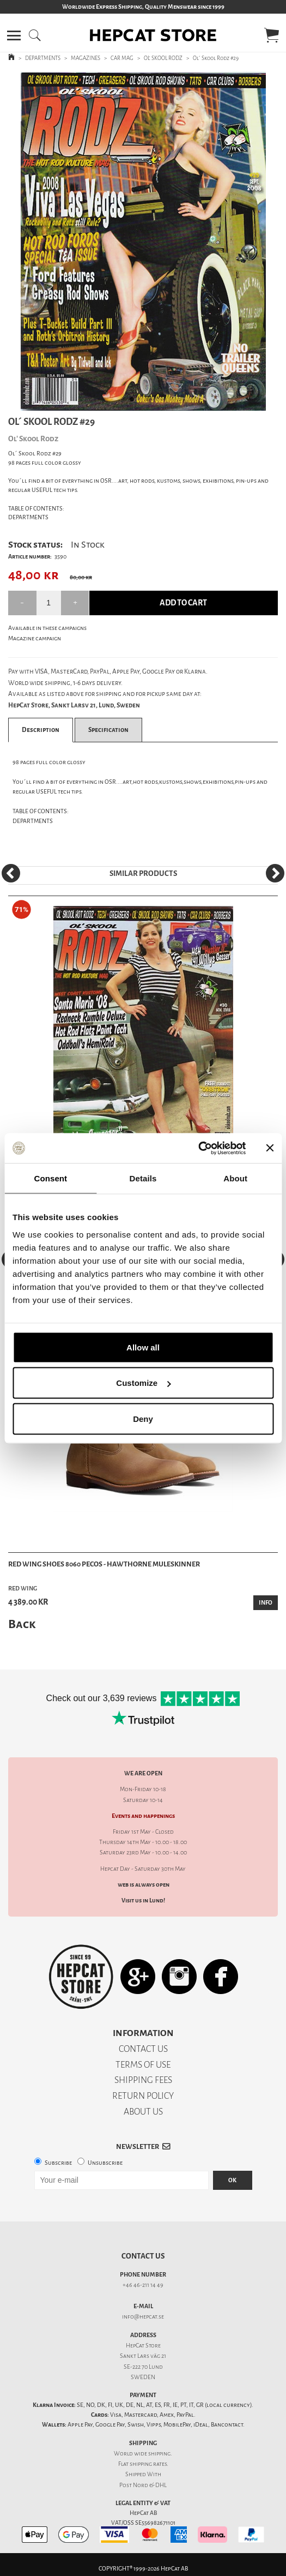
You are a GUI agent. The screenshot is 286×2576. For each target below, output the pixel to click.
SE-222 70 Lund (143, 2367)
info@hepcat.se (143, 2317)
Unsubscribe (105, 2163)
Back (21, 1624)
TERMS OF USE (143, 2064)
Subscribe (58, 2163)
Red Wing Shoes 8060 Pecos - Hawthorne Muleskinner (104, 1564)
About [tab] (235, 1178)
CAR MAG (122, 58)
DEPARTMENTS (42, 58)
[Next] (275, 873)
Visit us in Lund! (143, 1900)
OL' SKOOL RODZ (163, 58)
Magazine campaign (34, 638)
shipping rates (148, 2464)
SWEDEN (143, 2377)
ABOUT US (143, 2111)
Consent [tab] (50, 1178)
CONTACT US (143, 2049)
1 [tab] (135, 402)
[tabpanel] (143, 241)
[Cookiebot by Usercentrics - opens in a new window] (198, 1148)
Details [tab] (143, 1178)
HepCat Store (143, 2345)
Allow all (143, 1347)
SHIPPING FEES (143, 2080)
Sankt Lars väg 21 (143, 2356)
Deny (143, 1418)
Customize (143, 1383)
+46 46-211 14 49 (143, 2285)
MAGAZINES (85, 58)
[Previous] (11, 873)
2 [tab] (151, 402)
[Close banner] (269, 1148)
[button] (14, 35)
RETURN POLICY (143, 2095)
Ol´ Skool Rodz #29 (216, 58)
